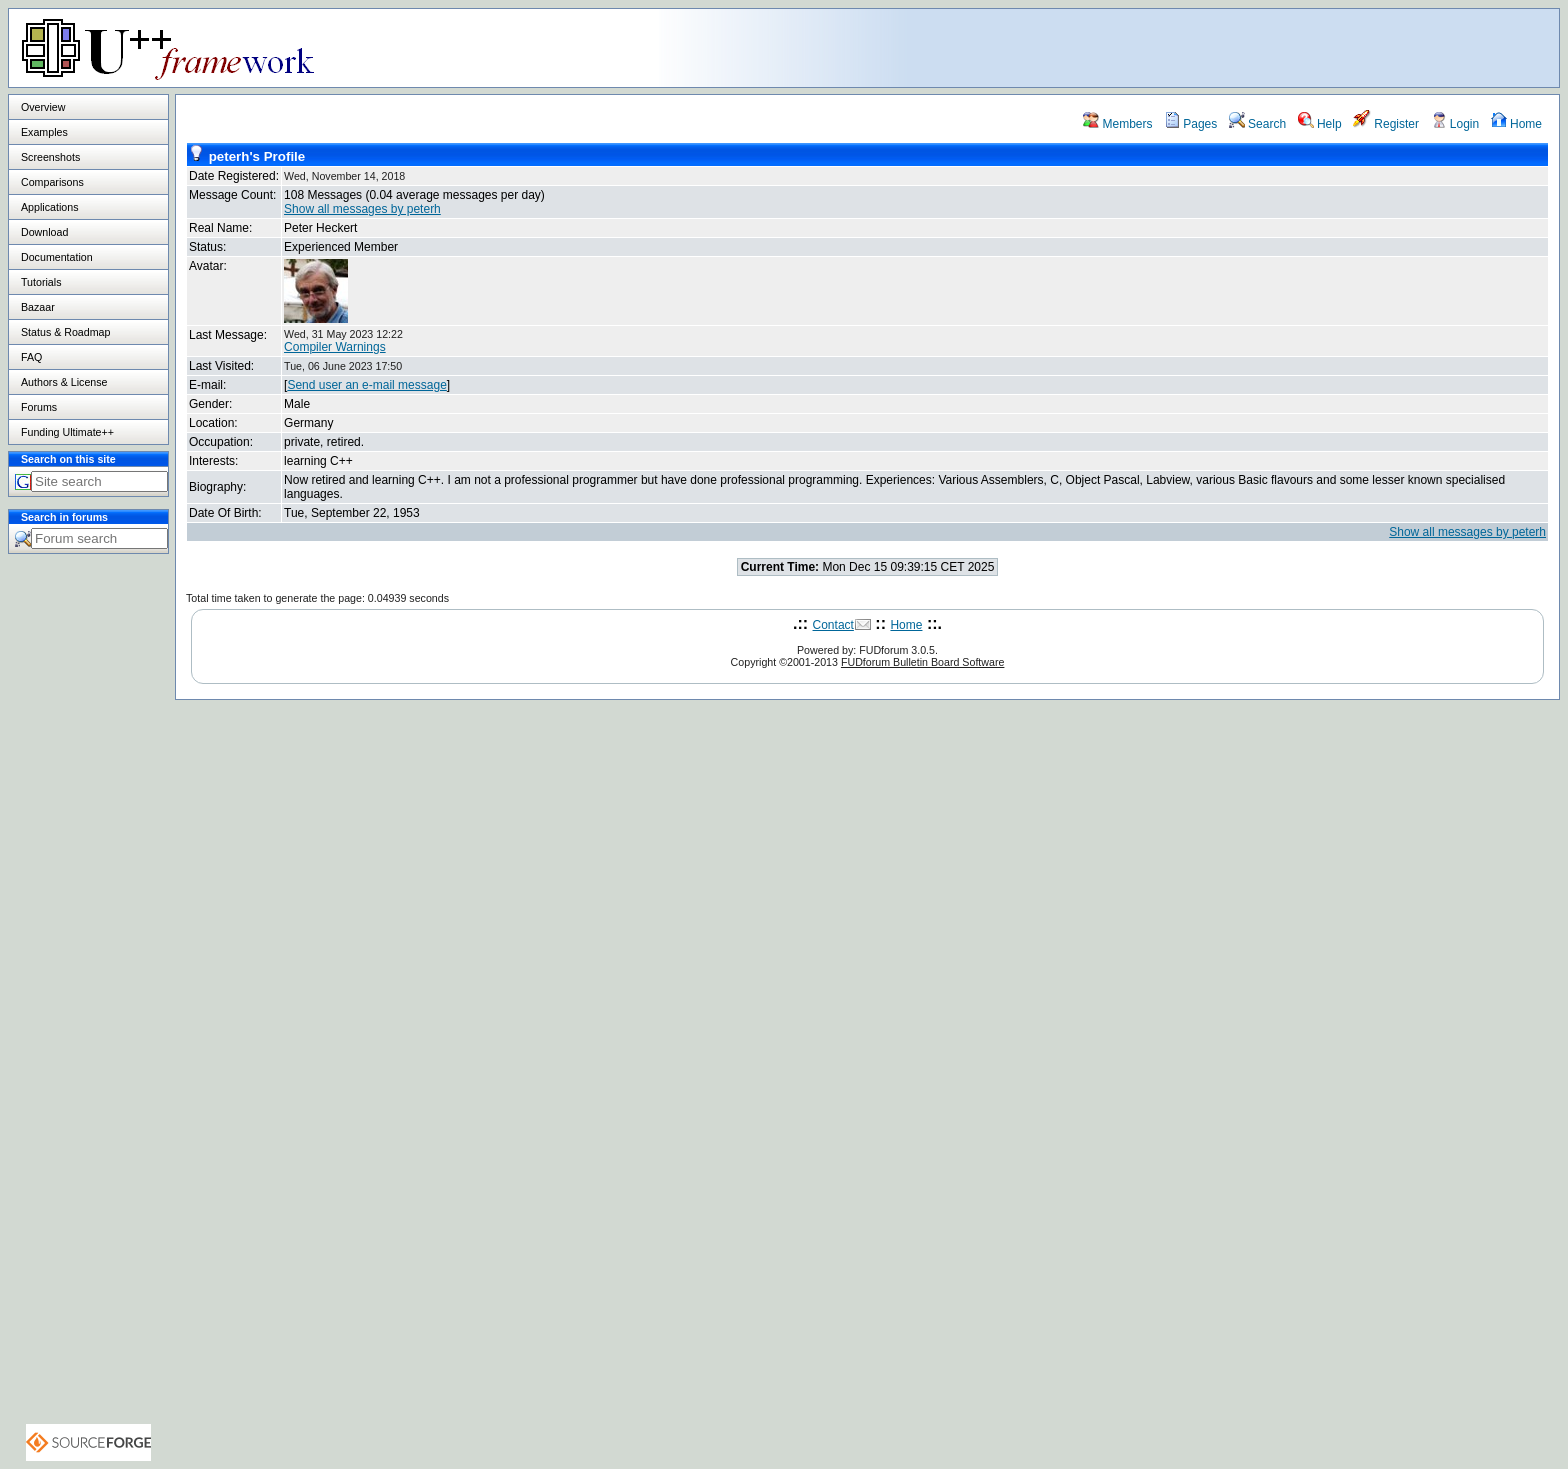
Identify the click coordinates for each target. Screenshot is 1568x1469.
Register (1386, 124)
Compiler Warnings (335, 347)
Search (1257, 124)
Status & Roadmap (65, 332)
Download (44, 232)
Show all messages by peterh (362, 209)
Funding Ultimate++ (67, 432)
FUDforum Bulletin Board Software (922, 662)
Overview (43, 107)
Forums (39, 407)
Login (1455, 124)
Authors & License (64, 382)
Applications (49, 207)
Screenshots (50, 157)
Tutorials (41, 282)
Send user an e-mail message (366, 385)
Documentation (57, 257)
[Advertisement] (1309, 47)
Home (1516, 124)
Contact (833, 625)
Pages (1190, 124)
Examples (44, 132)
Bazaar (38, 307)
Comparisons (52, 182)
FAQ (31, 357)
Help (1320, 124)
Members (1117, 124)
